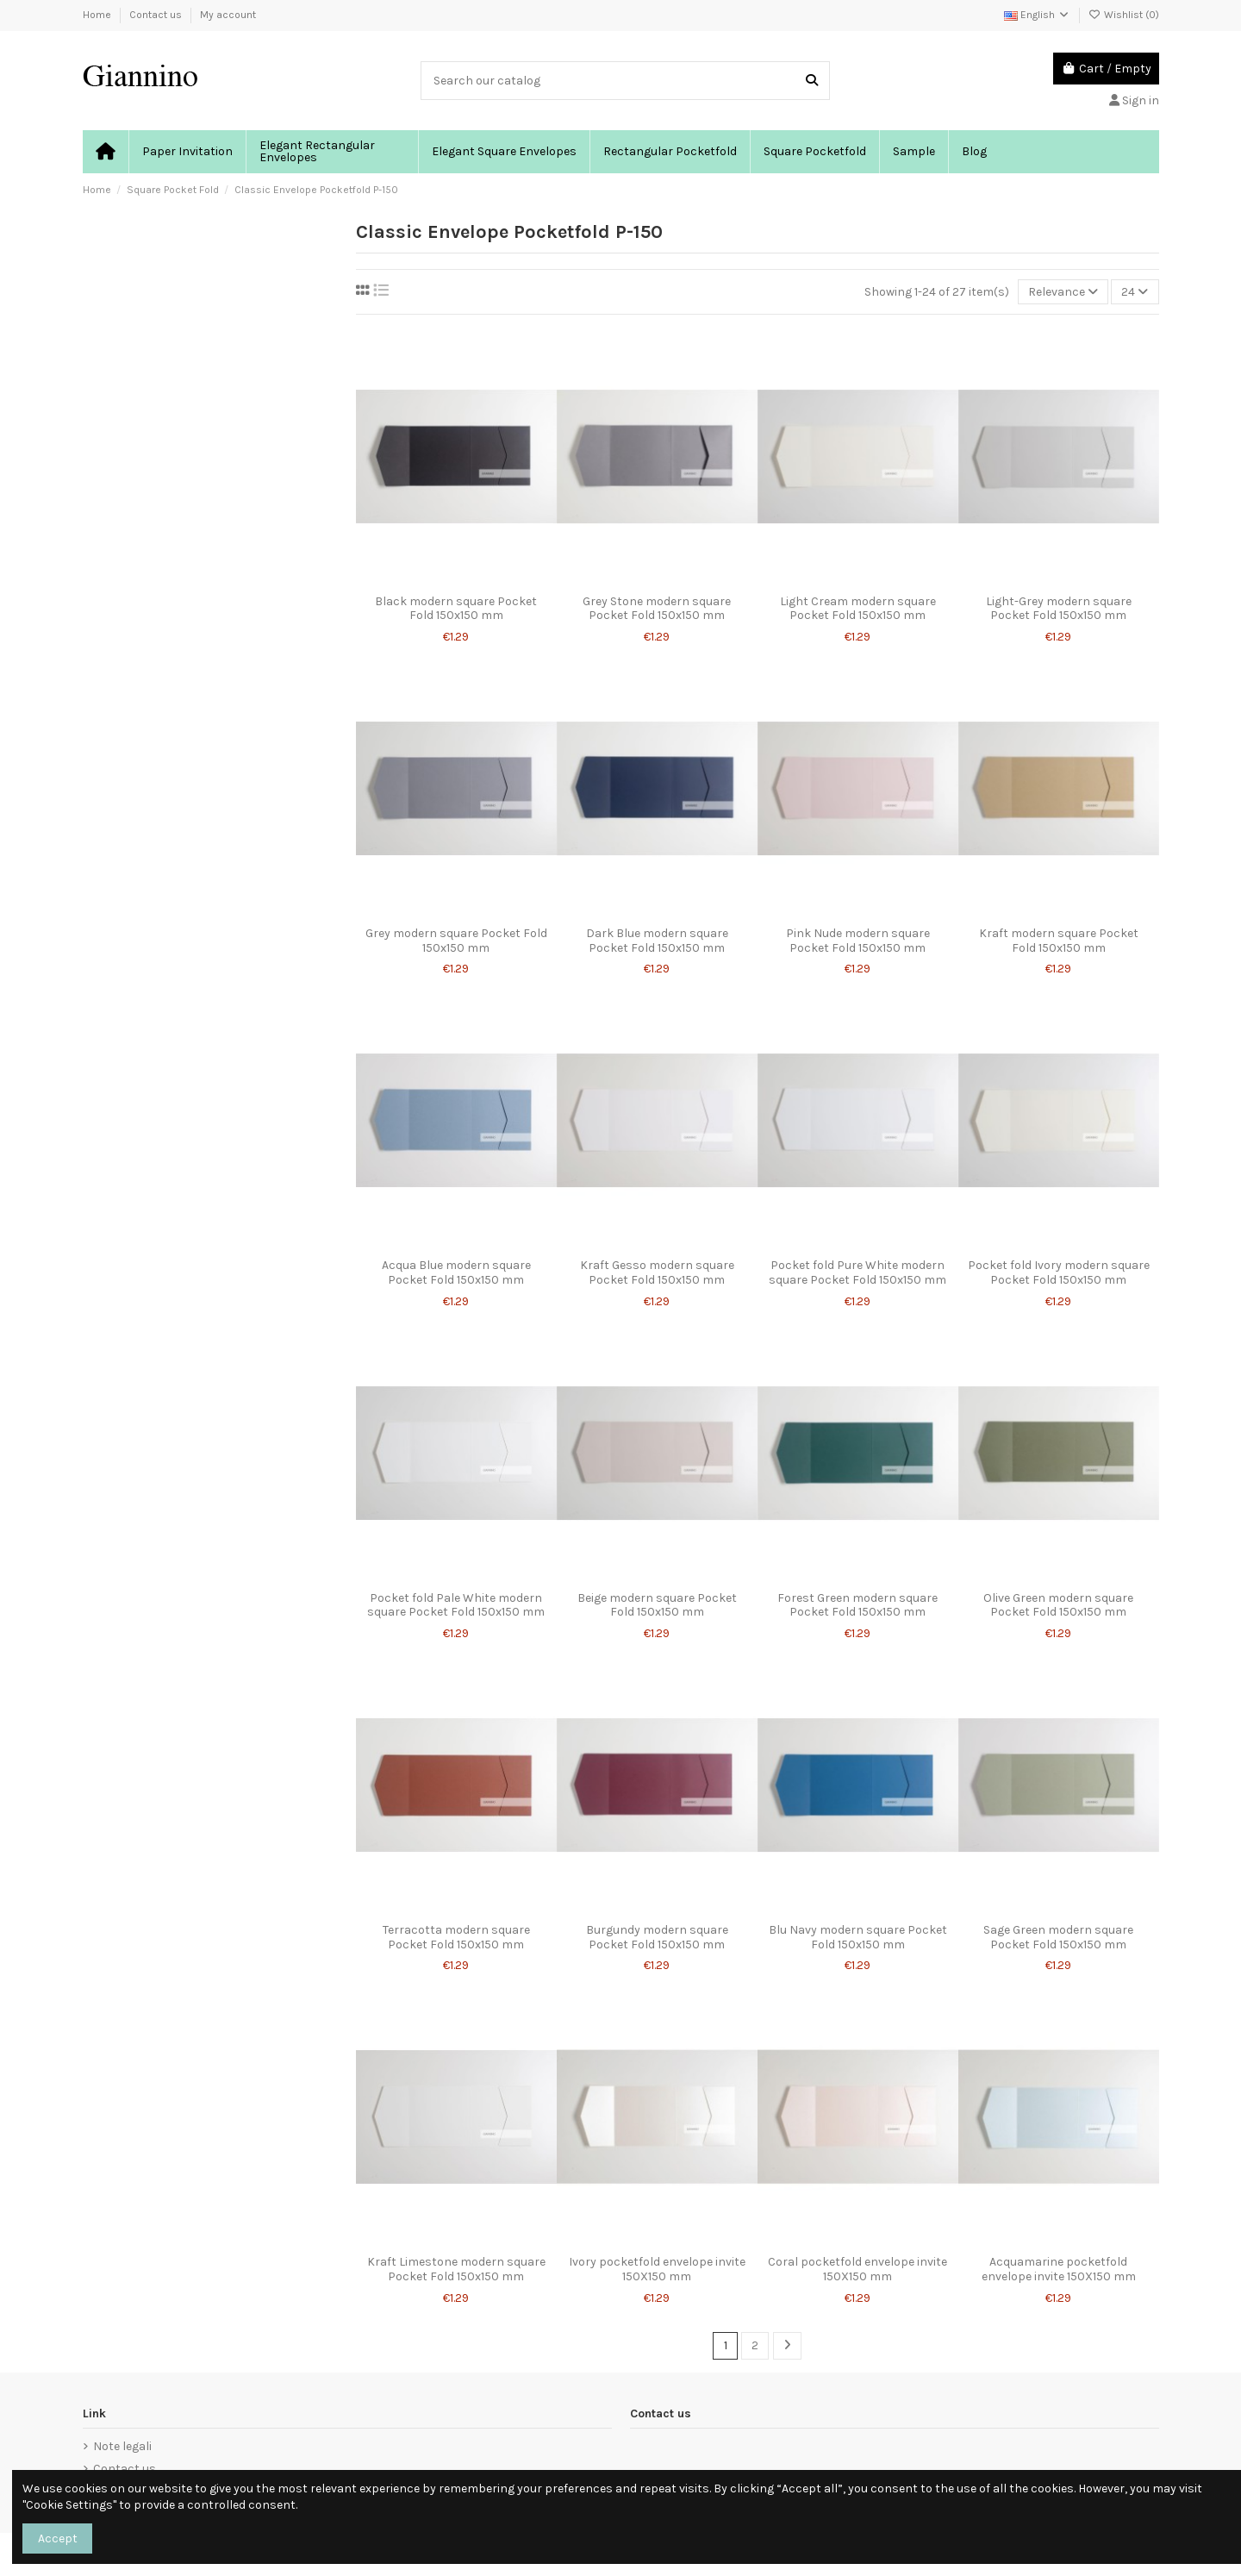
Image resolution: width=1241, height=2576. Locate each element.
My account (228, 15)
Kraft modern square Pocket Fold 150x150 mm (1058, 940)
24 (1134, 291)
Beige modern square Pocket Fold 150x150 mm (657, 1605)
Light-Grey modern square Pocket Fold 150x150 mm (1059, 608)
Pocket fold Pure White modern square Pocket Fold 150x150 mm (857, 1272)
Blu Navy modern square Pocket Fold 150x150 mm (858, 1937)
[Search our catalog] (812, 80)
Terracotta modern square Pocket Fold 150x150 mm (456, 1937)
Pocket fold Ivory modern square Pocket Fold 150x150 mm (1059, 1272)
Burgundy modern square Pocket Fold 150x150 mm (657, 1937)
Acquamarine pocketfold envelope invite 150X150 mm (1059, 2269)
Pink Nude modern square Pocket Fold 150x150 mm (858, 940)
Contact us (156, 15)
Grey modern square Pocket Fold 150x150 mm (456, 940)
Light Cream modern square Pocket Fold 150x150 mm (858, 608)
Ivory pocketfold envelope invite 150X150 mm (657, 2269)
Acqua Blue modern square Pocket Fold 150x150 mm (456, 1272)
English (1037, 15)
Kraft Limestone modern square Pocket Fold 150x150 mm (456, 2269)
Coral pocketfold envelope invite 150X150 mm (857, 2269)
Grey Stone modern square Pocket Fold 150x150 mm (657, 608)
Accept (58, 2538)
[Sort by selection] (1063, 291)
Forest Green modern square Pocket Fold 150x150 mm (857, 1605)
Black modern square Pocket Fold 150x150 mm (456, 608)
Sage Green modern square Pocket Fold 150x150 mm (1058, 1937)
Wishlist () (1123, 15)
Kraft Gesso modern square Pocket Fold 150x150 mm (657, 1272)
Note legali (122, 2446)
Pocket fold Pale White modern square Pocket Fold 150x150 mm (456, 1605)
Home (98, 15)
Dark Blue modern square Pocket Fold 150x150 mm (657, 940)
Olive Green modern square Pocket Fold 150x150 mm (1058, 1605)
